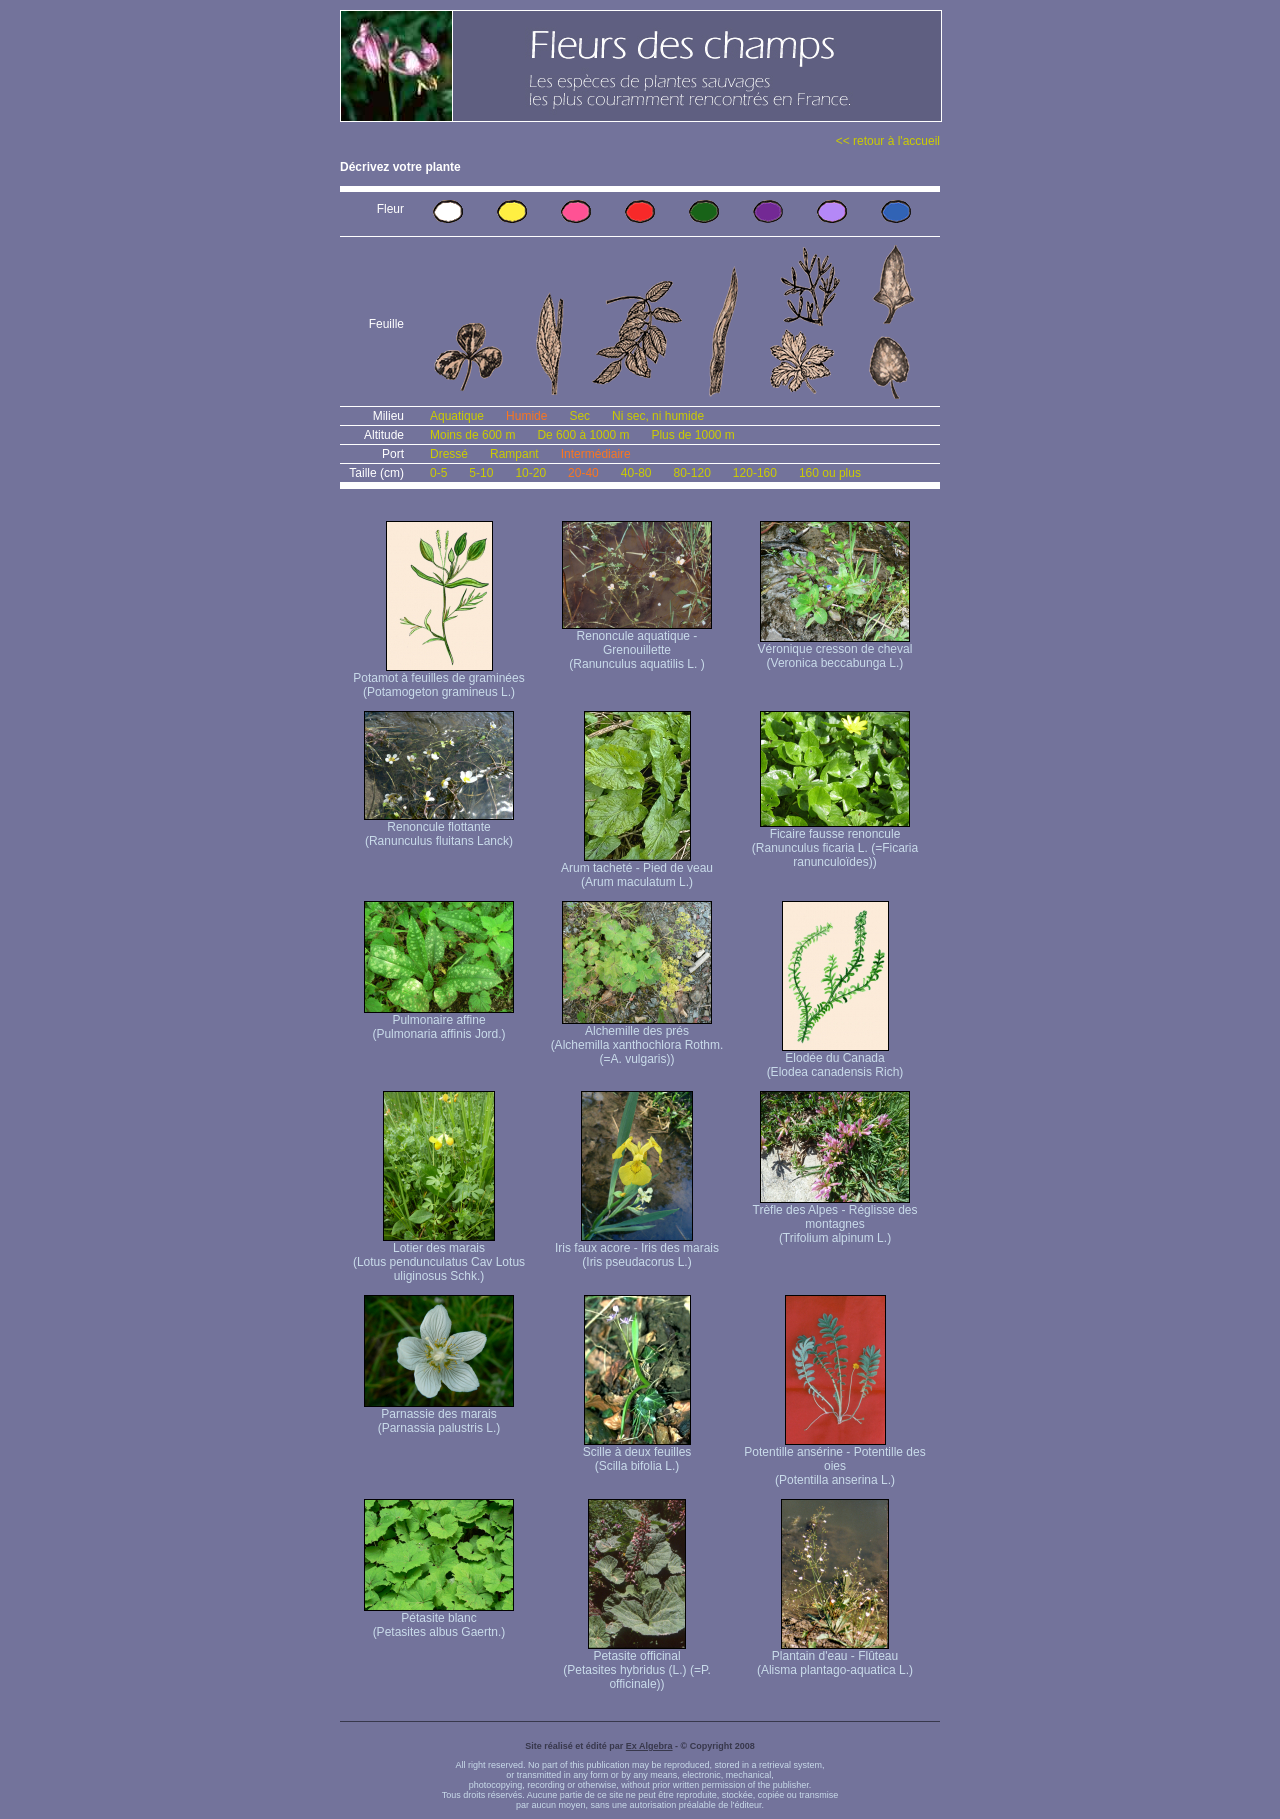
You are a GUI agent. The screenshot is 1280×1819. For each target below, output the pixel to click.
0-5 (438, 473)
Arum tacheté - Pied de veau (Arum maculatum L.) (637, 869)
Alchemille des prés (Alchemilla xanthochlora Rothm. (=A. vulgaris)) (637, 1039)
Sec (579, 416)
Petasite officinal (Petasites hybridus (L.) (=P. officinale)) (637, 1664)
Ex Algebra (649, 1746)
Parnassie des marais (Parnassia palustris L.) (439, 1415)
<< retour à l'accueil (888, 141)
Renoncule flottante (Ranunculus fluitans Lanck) (439, 828)
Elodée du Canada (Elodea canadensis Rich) (835, 1059)
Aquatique (457, 416)
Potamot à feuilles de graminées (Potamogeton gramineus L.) (438, 679)
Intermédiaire (596, 454)
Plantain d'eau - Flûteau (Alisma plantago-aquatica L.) (835, 1657)
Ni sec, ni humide (658, 416)
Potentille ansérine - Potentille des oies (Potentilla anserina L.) (834, 1460)
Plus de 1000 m (692, 435)
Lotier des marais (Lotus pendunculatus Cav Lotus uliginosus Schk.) (439, 1256)
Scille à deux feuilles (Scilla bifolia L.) (637, 1453)
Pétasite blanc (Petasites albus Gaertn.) (439, 1619)
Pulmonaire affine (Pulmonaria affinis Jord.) (439, 1021)
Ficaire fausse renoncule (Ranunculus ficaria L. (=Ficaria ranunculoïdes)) (835, 842)
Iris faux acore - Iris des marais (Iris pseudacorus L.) (637, 1249)
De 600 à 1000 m (583, 435)
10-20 (530, 473)
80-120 (691, 473)
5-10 (481, 473)
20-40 (583, 473)
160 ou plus (830, 473)
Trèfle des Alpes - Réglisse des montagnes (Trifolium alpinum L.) (835, 1218)
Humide (526, 416)
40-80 (636, 473)
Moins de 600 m (472, 435)
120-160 (755, 473)
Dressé (449, 454)
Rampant (514, 454)
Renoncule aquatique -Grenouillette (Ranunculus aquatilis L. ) (637, 644)
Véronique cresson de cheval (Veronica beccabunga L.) (835, 650)
